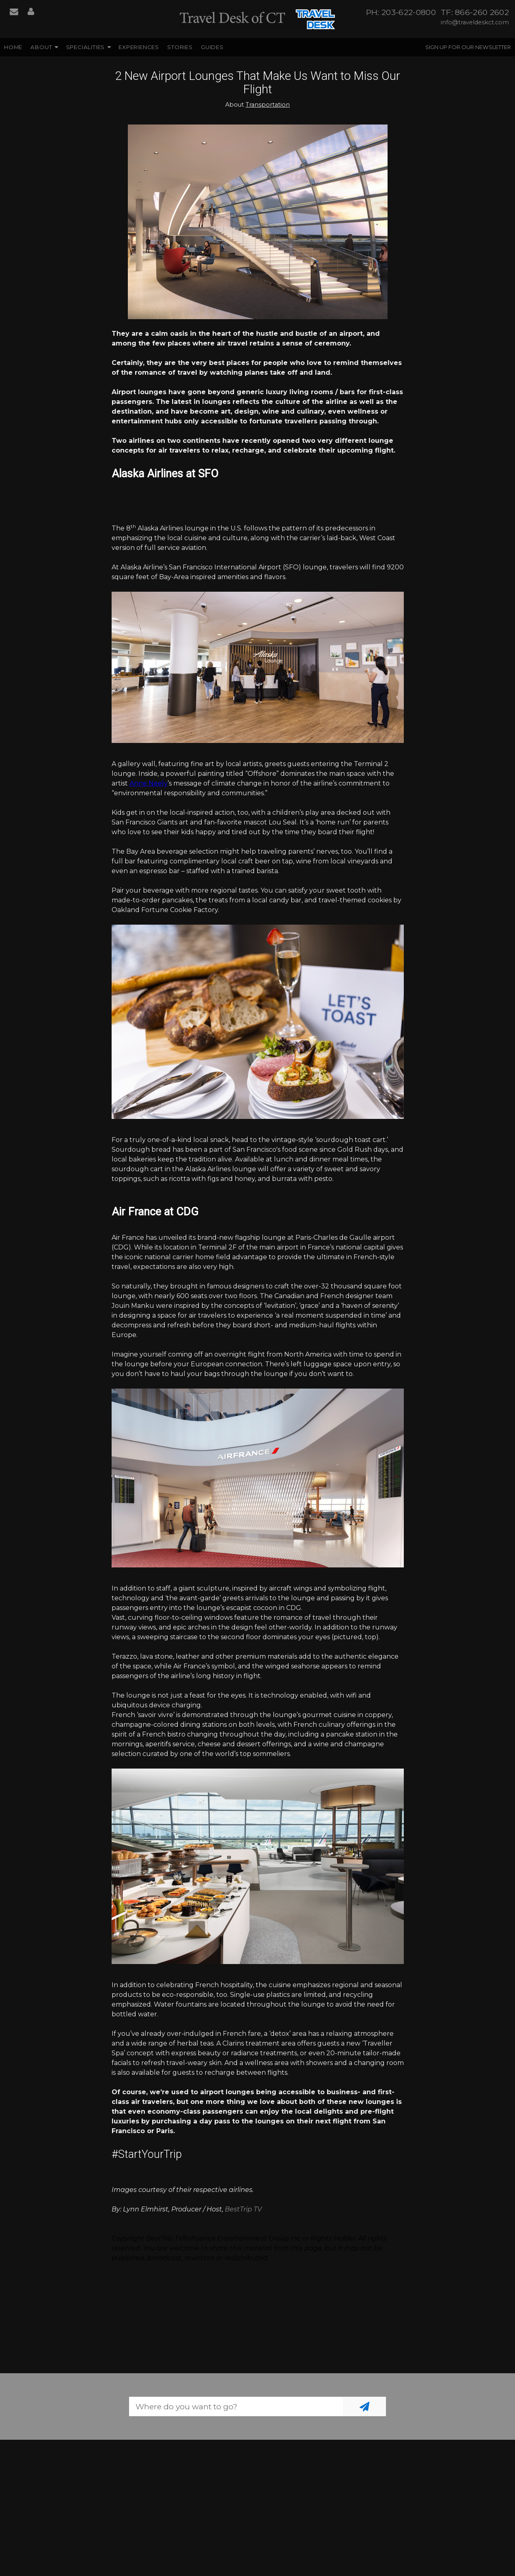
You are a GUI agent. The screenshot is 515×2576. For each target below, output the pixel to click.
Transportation (268, 104)
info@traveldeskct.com (475, 22)
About (41, 47)
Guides (212, 47)
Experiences (139, 47)
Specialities (85, 47)
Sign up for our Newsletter (468, 47)
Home (13, 47)
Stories (180, 47)
